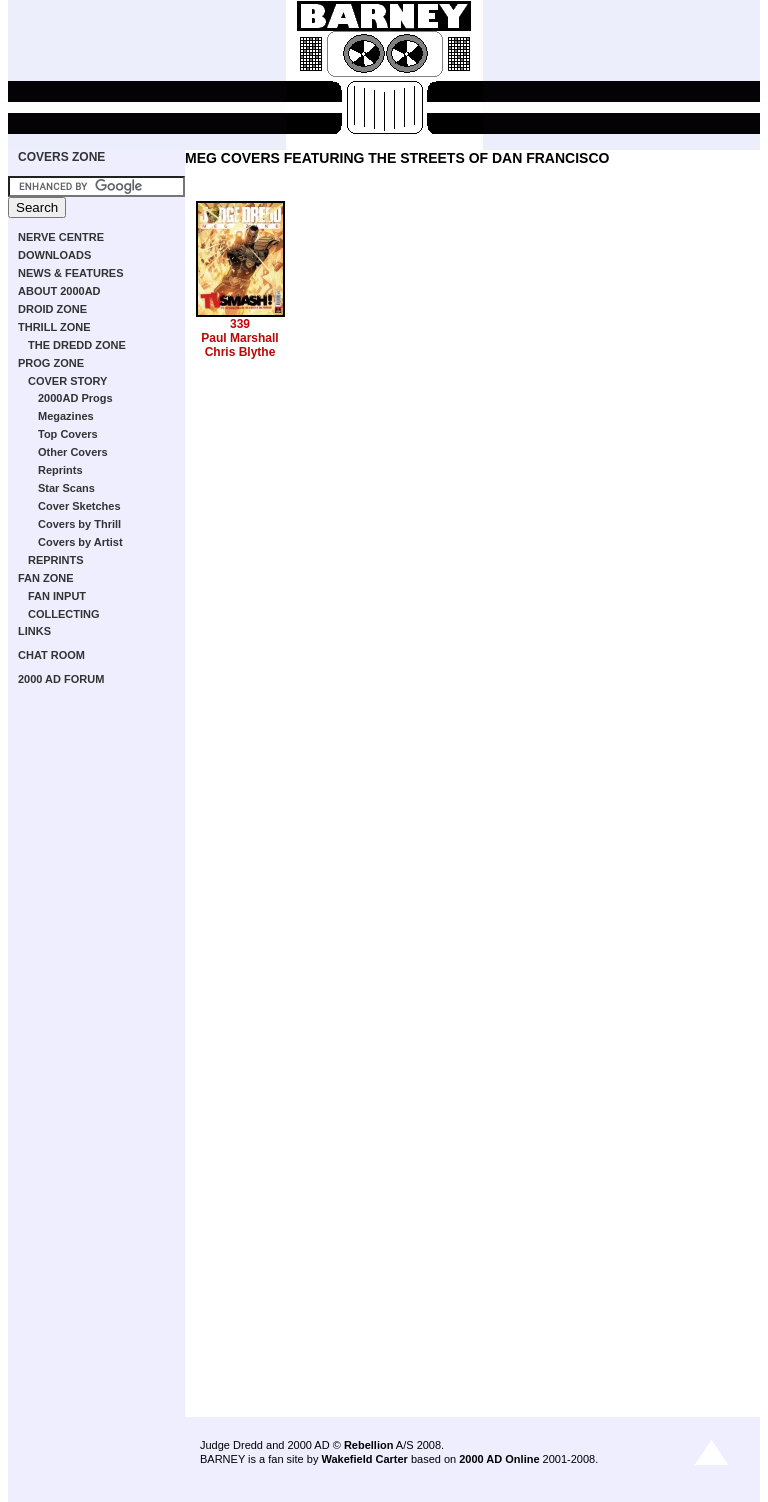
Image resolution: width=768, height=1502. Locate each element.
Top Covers (68, 434)
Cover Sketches (79, 506)
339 (240, 324)
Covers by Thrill (79, 524)
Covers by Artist (80, 542)
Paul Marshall (239, 338)
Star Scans (66, 488)
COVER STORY (67, 381)
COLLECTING (64, 614)
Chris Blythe (240, 352)
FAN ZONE (46, 578)
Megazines (66, 416)
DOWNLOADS (54, 255)
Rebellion (369, 1445)
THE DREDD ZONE (77, 345)
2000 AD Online (499, 1459)
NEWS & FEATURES (71, 273)
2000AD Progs (75, 398)
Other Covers (73, 452)
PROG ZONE (51, 363)
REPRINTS (56, 560)
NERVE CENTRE (61, 237)
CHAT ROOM (51, 655)
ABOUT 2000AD (59, 291)
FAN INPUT (57, 596)
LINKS (34, 631)
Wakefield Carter (364, 1459)
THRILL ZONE (54, 327)
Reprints (60, 470)
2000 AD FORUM (61, 679)
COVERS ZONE (61, 157)
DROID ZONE (52, 309)
